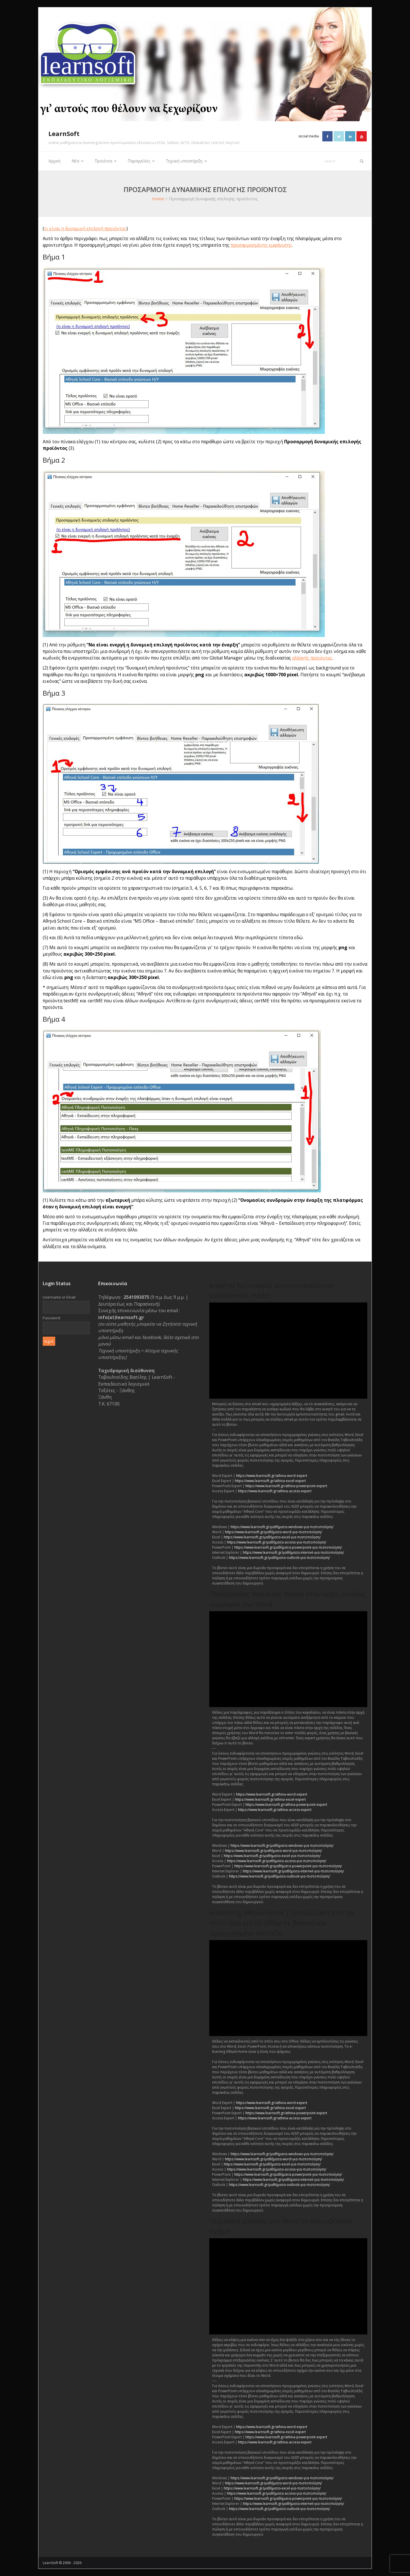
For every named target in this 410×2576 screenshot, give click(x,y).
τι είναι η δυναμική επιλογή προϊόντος (85, 228)
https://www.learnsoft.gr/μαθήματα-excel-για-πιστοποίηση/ (272, 1536)
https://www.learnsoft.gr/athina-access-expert (274, 1490)
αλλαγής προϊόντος (312, 658)
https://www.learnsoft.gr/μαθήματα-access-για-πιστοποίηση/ (276, 1542)
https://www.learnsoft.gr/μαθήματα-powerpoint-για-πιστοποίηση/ (288, 1547)
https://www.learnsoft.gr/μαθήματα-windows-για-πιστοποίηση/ (282, 1526)
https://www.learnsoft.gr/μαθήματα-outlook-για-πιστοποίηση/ (279, 1557)
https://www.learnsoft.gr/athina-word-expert (271, 1475)
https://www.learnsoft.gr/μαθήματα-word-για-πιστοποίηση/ (273, 1531)
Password (51, 1317)
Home (158, 198)
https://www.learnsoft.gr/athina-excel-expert (270, 1480)
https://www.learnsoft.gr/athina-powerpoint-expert (286, 1485)
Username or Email (59, 1297)
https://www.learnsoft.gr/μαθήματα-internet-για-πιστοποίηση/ (293, 1552)
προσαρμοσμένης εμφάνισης (261, 245)
